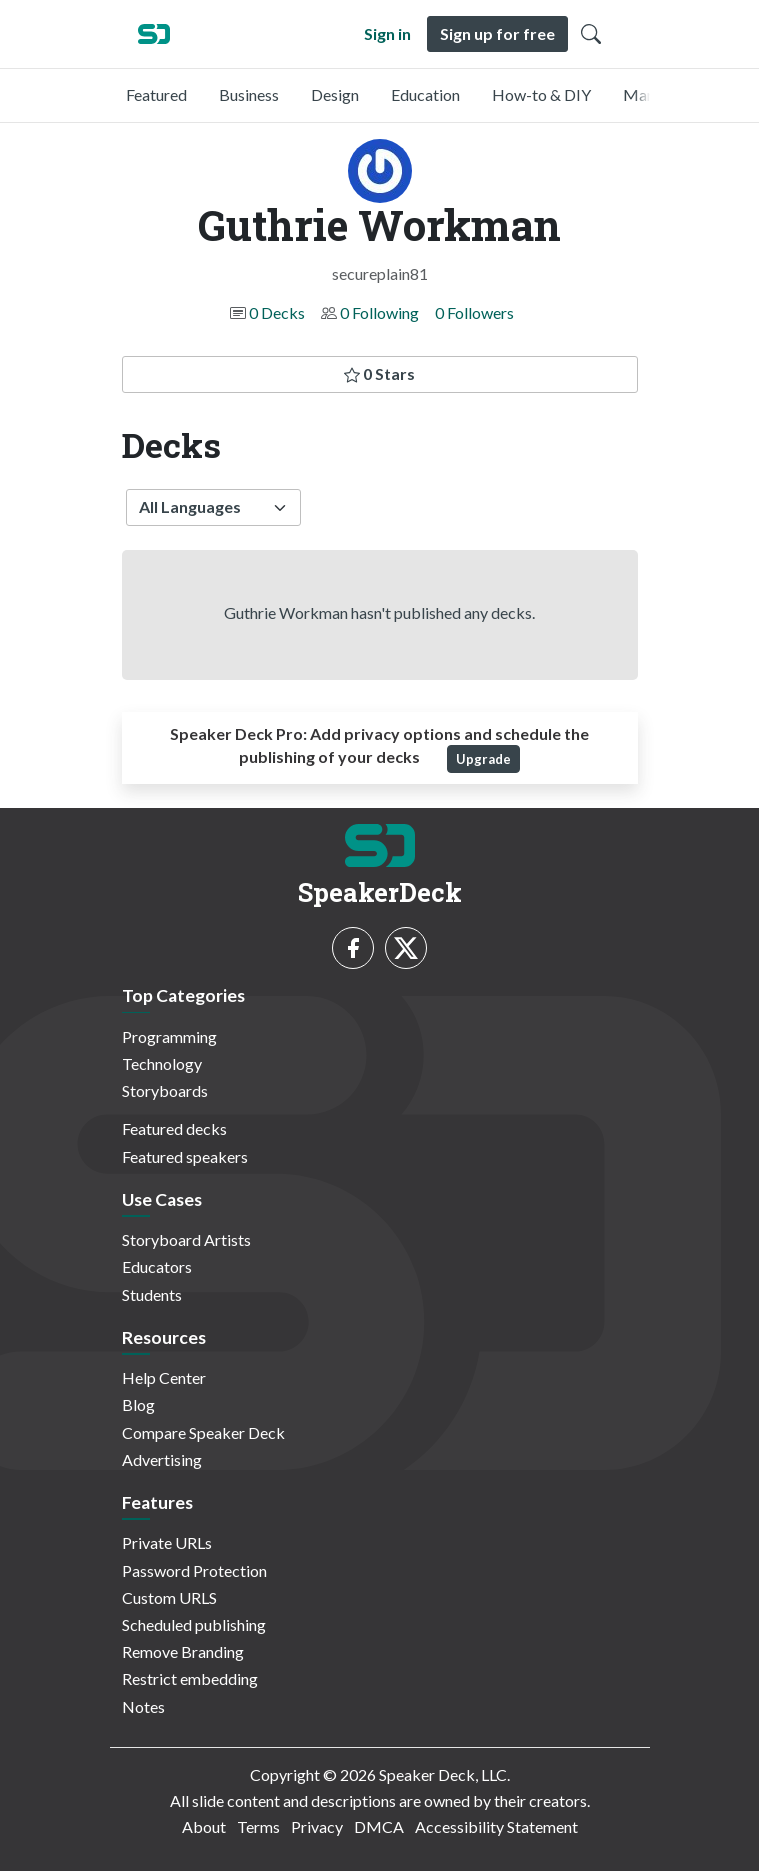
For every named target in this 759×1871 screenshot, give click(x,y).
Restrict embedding (190, 1678)
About (204, 1826)
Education (425, 94)
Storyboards (165, 1090)
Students (152, 1294)
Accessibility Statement (496, 1826)
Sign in (387, 33)
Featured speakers (185, 1156)
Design (335, 94)
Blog (138, 1404)
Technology (162, 1063)
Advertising (162, 1459)
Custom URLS (169, 1597)
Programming (169, 1036)
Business (249, 94)
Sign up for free (497, 33)
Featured (156, 94)
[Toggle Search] (591, 34)
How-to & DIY (541, 94)
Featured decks (174, 1128)
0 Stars (379, 373)
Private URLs (167, 1542)
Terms (258, 1826)
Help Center (164, 1377)
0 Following (379, 312)
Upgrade (483, 759)
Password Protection (194, 1570)
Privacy (317, 1826)
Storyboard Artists (186, 1239)
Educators (157, 1266)
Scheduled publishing (194, 1624)
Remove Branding (183, 1651)
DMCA (379, 1826)
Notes (143, 1706)
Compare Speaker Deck (203, 1432)
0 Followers (474, 312)
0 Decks (277, 312)
